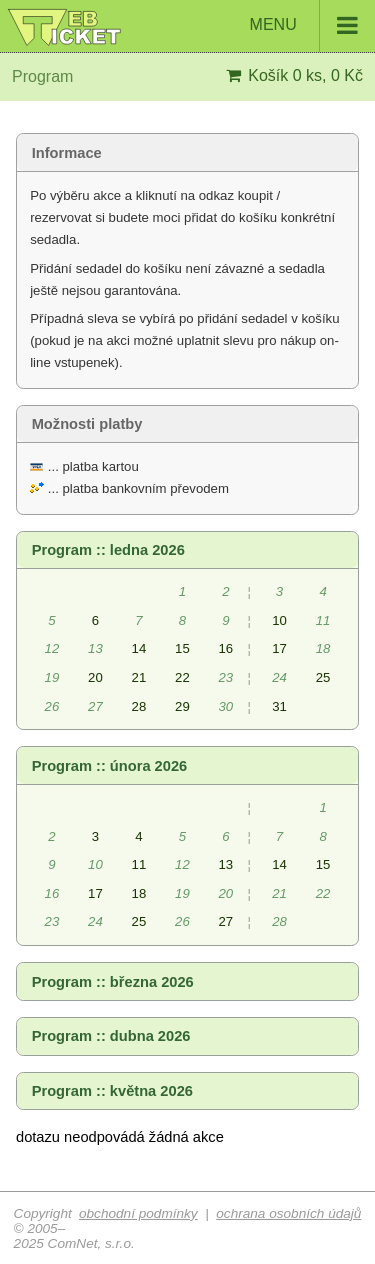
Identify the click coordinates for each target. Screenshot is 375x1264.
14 (139, 648)
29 (182, 706)
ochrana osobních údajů (288, 1213)
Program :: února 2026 (110, 766)
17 (279, 648)
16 (226, 648)
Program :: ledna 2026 (108, 550)
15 (182, 648)
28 (139, 706)
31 (279, 706)
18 (139, 893)
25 (323, 677)
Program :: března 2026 (113, 982)
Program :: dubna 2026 (111, 1036)
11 (139, 864)
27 (226, 921)
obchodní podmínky (138, 1213)
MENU (312, 26)
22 (182, 677)
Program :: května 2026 (112, 1091)
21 (139, 677)
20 (95, 677)
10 (279, 620)
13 (226, 864)
